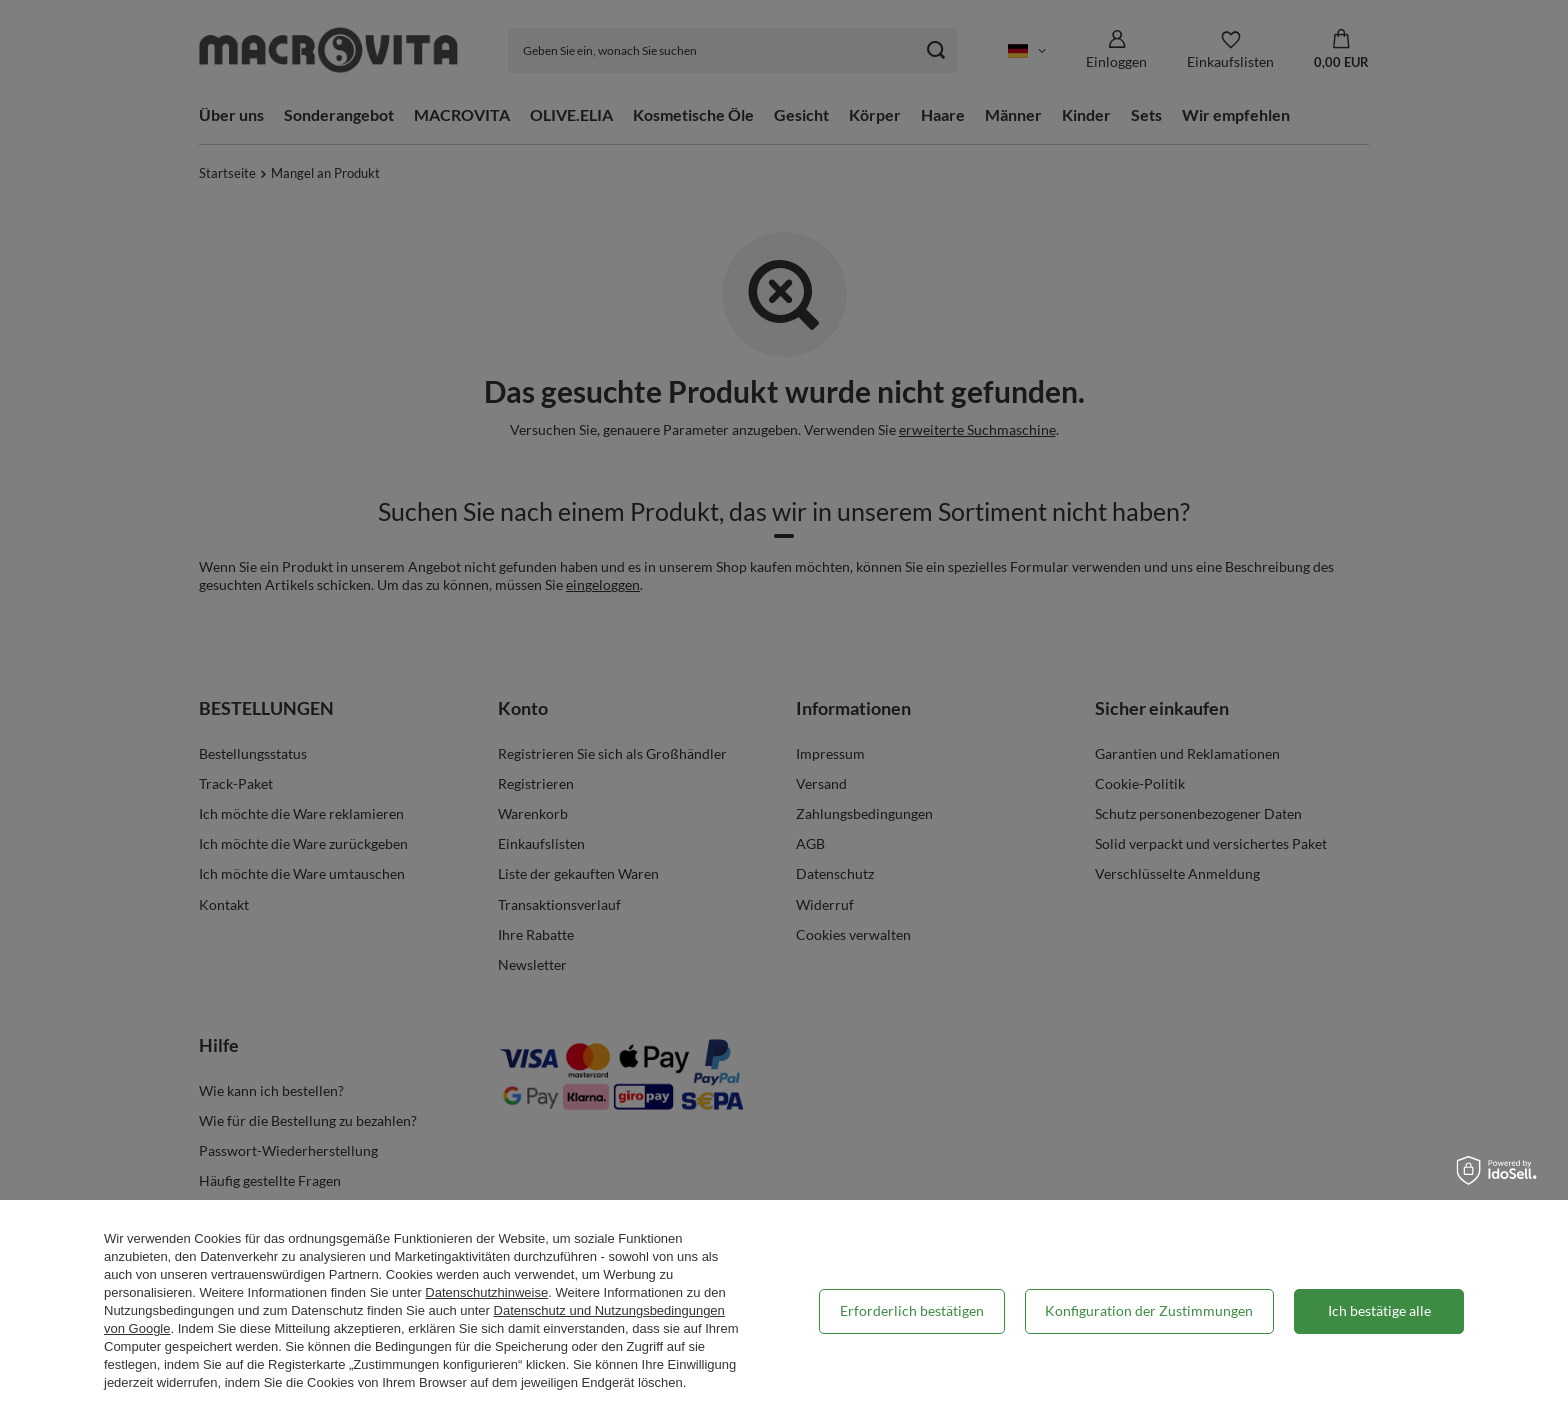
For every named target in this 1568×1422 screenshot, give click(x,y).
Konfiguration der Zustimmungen (1149, 1310)
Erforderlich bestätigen (912, 1310)
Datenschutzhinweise (486, 1292)
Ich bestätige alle (1379, 1310)
